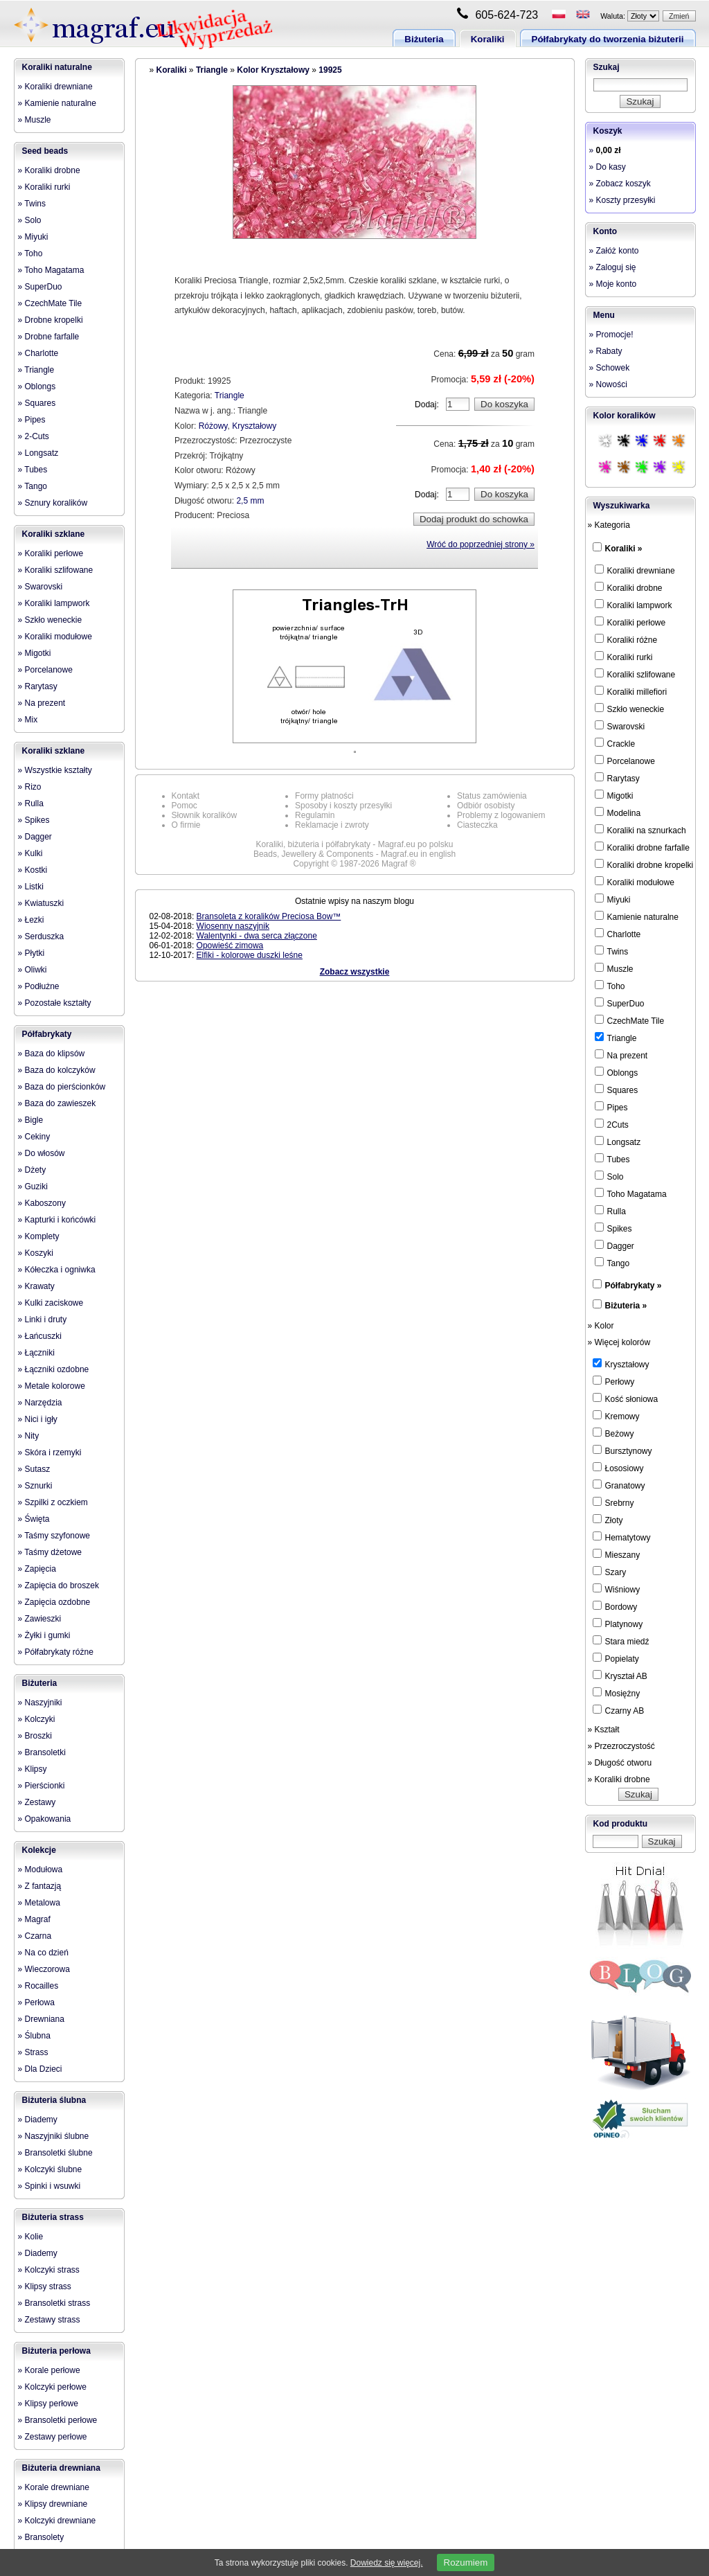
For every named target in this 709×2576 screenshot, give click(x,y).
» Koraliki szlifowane (55, 570)
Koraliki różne (626, 639)
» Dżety (32, 1170)
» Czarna (35, 1936)
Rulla (610, 1210)
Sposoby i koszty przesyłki (343, 805)
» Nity (28, 1436)
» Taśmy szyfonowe (54, 1535)
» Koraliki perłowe (51, 553)
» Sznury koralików (53, 503)
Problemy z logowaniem (501, 815)
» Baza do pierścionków (62, 1087)
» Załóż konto (614, 251)
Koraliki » (624, 548)
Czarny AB (619, 1710)
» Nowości (608, 384)
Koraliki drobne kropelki (644, 864)
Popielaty (616, 1658)
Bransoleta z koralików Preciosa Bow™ (269, 916)
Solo (609, 1176)
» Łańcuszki (40, 1336)
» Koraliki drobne (49, 170)
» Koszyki (35, 1253)
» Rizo (30, 787)
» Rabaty (605, 351)
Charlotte (618, 933)
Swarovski (620, 725)
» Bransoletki (42, 1752)
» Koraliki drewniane (55, 86)
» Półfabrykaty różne (55, 1652)
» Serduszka (41, 936)
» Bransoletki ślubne (55, 2153)
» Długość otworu (620, 1763)
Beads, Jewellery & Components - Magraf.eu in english (354, 854)
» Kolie (31, 2236)
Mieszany (616, 1554)
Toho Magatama (631, 1193)
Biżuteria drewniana (61, 2468)
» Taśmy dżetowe (50, 1552)
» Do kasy (607, 167)
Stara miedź (621, 1640)
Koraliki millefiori (631, 691)
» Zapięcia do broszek (58, 1585)
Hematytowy (622, 1537)
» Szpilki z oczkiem (53, 1502)
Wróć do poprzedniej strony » (481, 544)
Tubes (612, 1158)
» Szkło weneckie (50, 620)
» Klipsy (32, 1769)
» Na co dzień (43, 1952)
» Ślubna (34, 2036)
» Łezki (31, 920)
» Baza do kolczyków (57, 1070)
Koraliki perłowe (630, 622)
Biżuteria (423, 39)
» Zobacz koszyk (620, 183)
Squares (616, 1089)
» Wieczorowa (44, 1969)
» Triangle (36, 370)
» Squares (37, 403)
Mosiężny (616, 1692)
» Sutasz (34, 1469)
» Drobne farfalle (49, 336)
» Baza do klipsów (51, 1053)
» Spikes (34, 820)
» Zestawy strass (49, 2320)
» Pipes (32, 420)
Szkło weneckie (630, 708)
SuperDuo (620, 1003)
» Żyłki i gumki (44, 1635)
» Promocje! (611, 334)
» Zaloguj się (612, 267)
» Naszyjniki (40, 1702)
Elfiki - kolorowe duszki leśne (250, 955)
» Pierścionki (41, 1786)
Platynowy (618, 1623)
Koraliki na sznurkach (640, 829)
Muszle (614, 968)
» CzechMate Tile (50, 303)
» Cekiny (34, 1137)
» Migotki (34, 653)
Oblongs (616, 1072)
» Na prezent (42, 703)
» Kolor (601, 1326)
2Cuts (612, 1124)
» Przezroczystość (621, 1746)
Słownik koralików (204, 815)
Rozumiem (466, 2562)
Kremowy (616, 1415)
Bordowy (615, 1606)
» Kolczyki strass (49, 2270)
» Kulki (30, 853)
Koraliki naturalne (57, 67)
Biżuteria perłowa (56, 2351)
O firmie (186, 825)
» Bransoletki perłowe (58, 2420)
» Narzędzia (40, 1402)
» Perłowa (36, 2002)
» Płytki (31, 953)
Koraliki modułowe (634, 881)
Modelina (618, 812)
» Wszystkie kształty (55, 770)
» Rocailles (38, 1986)
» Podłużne (39, 986)
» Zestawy (37, 1802)
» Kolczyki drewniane (57, 2520)
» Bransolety (41, 2537)
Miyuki (613, 899)
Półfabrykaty (47, 1034)
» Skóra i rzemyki (50, 1452)
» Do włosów (41, 1153)
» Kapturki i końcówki (57, 1220)
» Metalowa (39, 1903)
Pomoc (184, 805)
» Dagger (35, 837)
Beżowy (613, 1433)
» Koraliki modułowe (55, 636)
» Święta (34, 1519)
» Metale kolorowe (51, 1386)
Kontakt (186, 796)
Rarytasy (617, 777)
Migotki (614, 795)
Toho (610, 985)
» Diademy (37, 2119)
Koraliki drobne (629, 587)
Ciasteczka (477, 825)
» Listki (31, 886)
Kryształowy (254, 426)
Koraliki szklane (53, 534)
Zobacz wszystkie (355, 972)
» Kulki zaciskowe (51, 1303)
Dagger (614, 1245)
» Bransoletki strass (54, 2303)
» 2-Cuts (33, 436)
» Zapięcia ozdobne (54, 1602)
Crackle (615, 743)
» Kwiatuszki (41, 903)
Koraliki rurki (624, 656)
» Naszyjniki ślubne (53, 2136)
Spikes (613, 1228)
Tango (612, 1262)
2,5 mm (250, 501)
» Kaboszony (42, 1203)
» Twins (32, 203)
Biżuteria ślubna (54, 2100)
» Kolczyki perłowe (52, 2387)
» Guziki (33, 1186)
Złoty (608, 1519)
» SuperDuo (40, 287)
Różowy (213, 426)
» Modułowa (40, 1869)
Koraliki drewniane (635, 570)
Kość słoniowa (625, 1398)
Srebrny (613, 1502)
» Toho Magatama (51, 270)
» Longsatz (38, 453)
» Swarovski (40, 587)
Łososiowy (618, 1467)
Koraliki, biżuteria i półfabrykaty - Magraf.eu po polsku (355, 844)
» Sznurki (35, 1486)
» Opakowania (44, 1819)
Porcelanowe (625, 760)
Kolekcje (39, 1850)
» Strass (33, 2052)
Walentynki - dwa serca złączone (257, 936)
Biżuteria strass (53, 2217)
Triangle (212, 70)
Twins (612, 951)
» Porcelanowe (45, 670)
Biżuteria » (626, 1306)
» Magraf (34, 1919)
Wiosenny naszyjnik (233, 926)
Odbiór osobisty (485, 805)
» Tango (33, 486)
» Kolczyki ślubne (50, 2169)
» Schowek (609, 368)
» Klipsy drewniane (53, 2504)
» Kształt (604, 1729)
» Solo (30, 220)
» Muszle (34, 120)
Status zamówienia (492, 796)
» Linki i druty (42, 1319)
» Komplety (39, 1236)
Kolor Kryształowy (273, 70)
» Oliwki (32, 970)
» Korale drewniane (53, 2487)
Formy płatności (324, 796)
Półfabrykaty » (633, 1285)
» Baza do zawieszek (57, 1103)
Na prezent (621, 1054)
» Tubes (33, 469)
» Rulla (31, 803)
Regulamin (314, 815)
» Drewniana (41, 2019)
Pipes (611, 1106)
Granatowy (619, 1485)
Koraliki (488, 39)
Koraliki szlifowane (635, 673)
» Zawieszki (40, 1619)
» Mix (28, 720)
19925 (329, 70)
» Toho (30, 253)
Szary (610, 1571)
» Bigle (31, 1120)
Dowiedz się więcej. (386, 2563)
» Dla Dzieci (40, 2069)
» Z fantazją (40, 1886)
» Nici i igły (37, 1419)
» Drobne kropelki (50, 320)
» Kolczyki (36, 1719)
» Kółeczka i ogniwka (57, 1269)
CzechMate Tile (630, 1020)
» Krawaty (36, 1286)
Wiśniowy (616, 1589)
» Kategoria (609, 525)
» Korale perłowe (49, 2370)
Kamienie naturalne (637, 916)
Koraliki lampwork (633, 604)
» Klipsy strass (44, 2286)
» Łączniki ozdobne (53, 1369)
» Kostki (33, 870)
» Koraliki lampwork (54, 603)
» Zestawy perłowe (52, 2437)
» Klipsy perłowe (48, 2403)
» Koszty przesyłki (622, 200)
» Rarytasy (37, 686)
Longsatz (618, 1141)
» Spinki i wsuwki (49, 2186)
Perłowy (614, 1381)
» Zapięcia (37, 1569)
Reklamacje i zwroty (332, 825)
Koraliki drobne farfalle (642, 847)
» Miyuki (33, 237)
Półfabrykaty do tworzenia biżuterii (608, 39)
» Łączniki (36, 1353)
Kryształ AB (620, 1675)
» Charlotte (38, 353)
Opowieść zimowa (230, 945)
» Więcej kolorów (619, 1342)
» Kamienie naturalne (57, 103)
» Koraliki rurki (44, 187)
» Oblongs (37, 386)
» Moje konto (613, 284)
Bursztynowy (622, 1450)
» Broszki (35, 1736)
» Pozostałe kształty (54, 1003)
